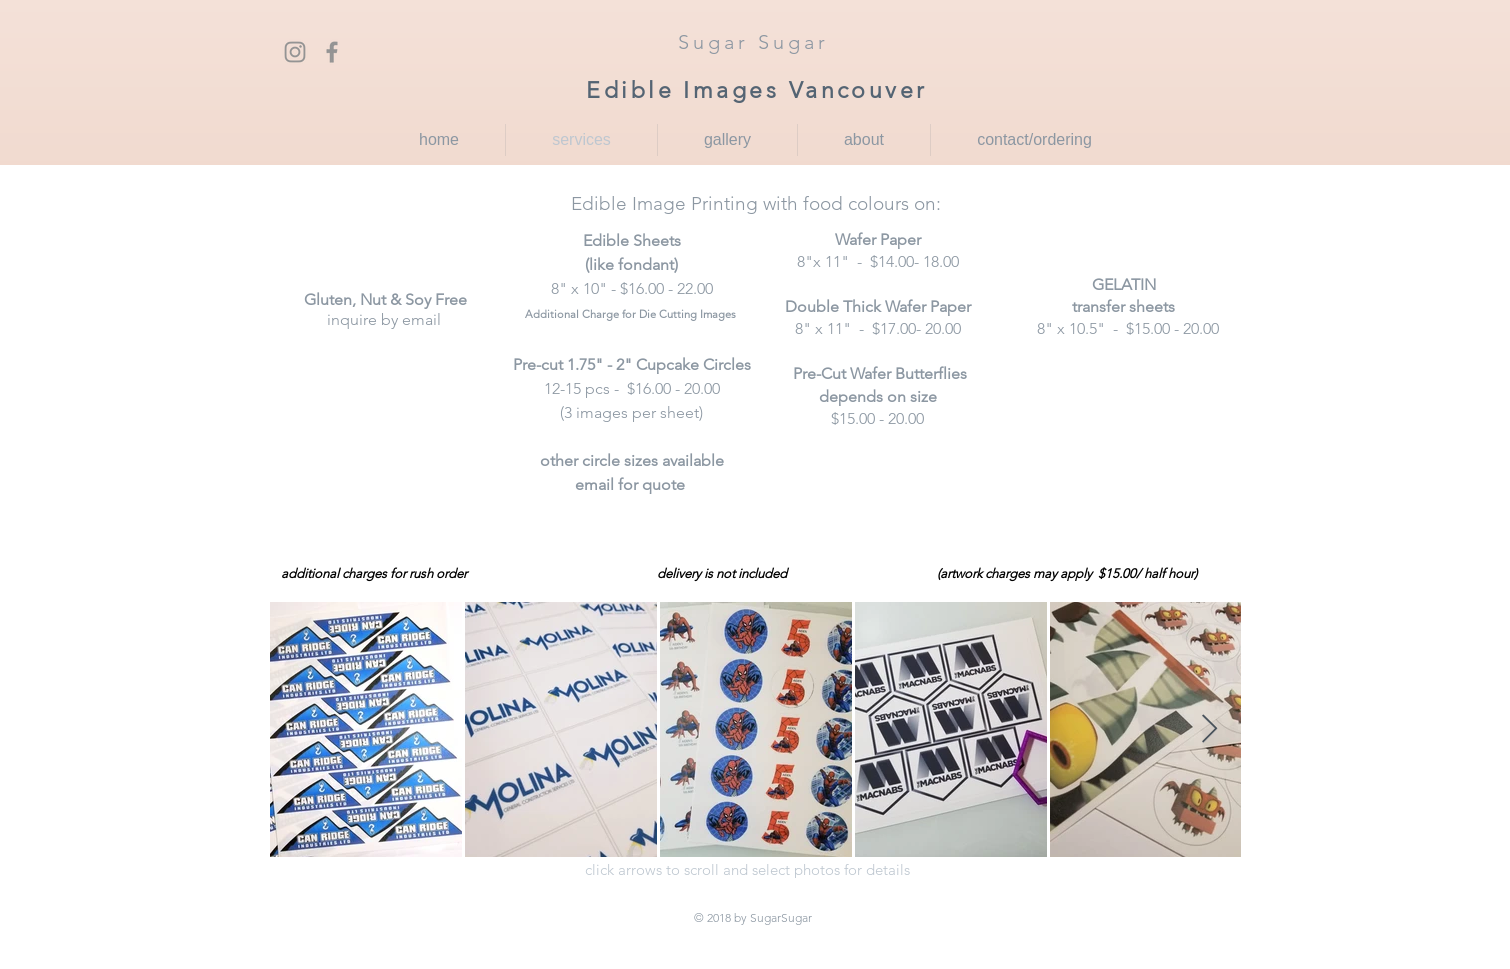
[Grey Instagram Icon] (295, 52)
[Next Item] (1209, 729)
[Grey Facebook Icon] (332, 52)
